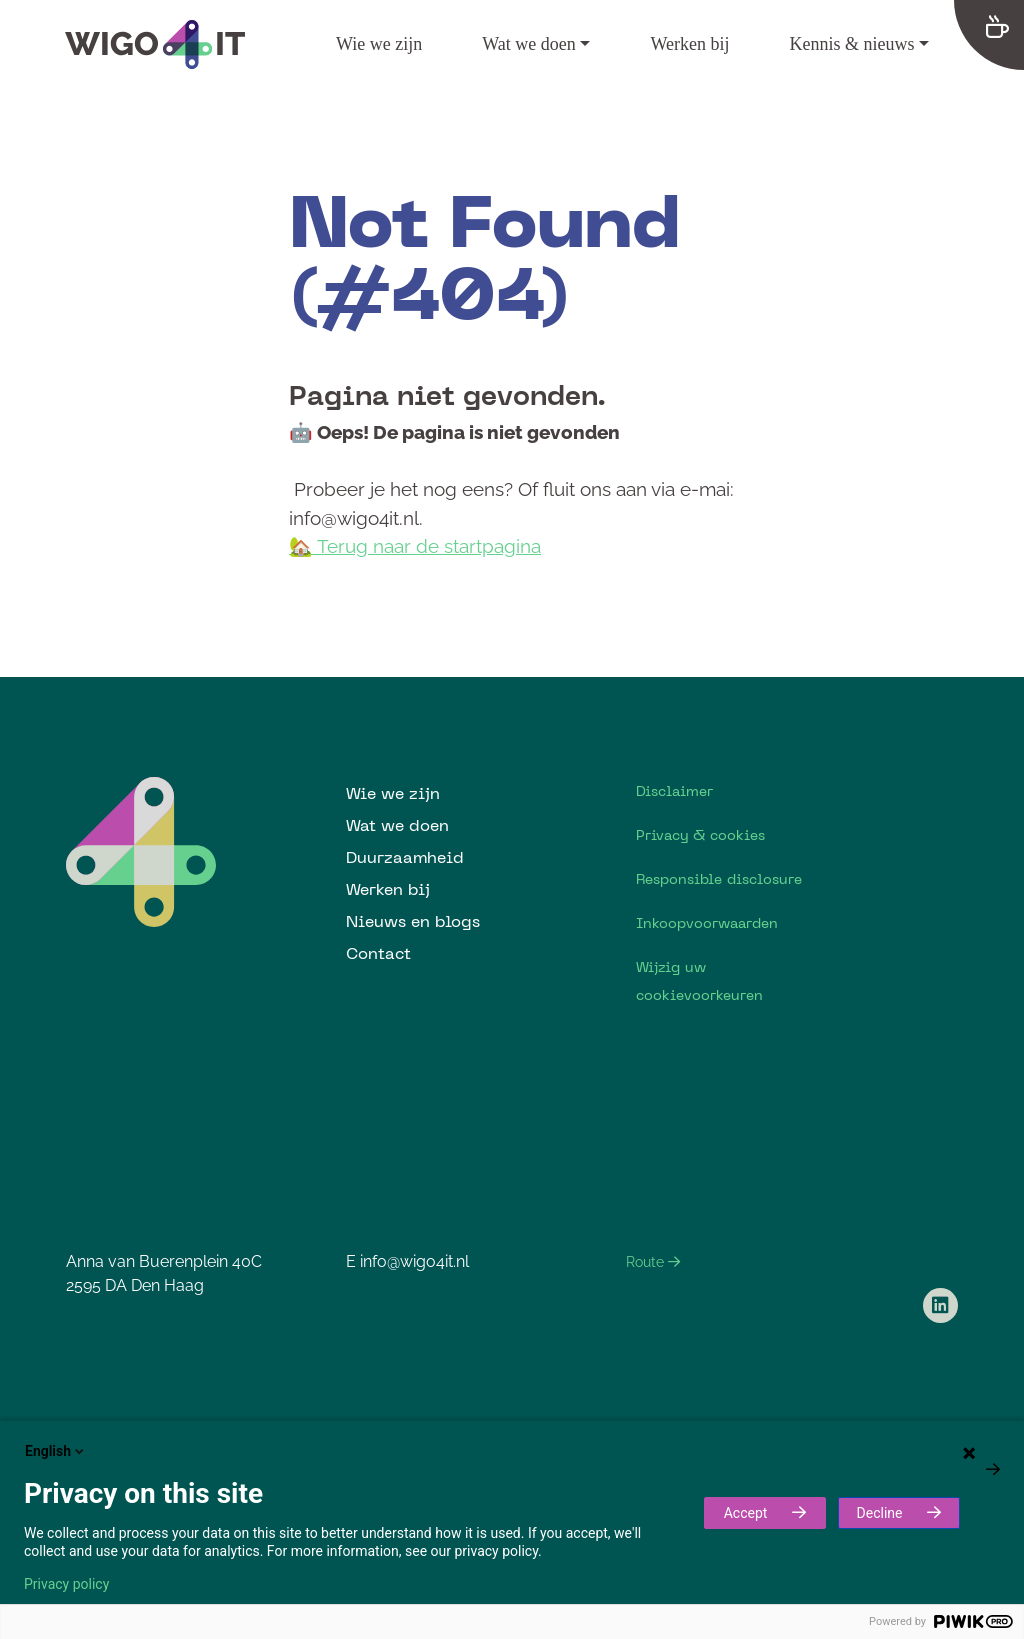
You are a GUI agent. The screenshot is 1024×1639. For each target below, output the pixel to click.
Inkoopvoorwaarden (707, 923)
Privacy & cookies (700, 835)
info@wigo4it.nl (414, 1261)
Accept (746, 1513)
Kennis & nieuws (851, 44)
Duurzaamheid (405, 857)
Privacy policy (66, 1584)
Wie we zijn (379, 44)
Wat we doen (529, 44)
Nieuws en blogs (413, 921)
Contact (378, 953)
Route (653, 1262)
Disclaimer (674, 791)
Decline (880, 1513)
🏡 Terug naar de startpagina (415, 546)
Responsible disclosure (719, 879)
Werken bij (689, 44)
